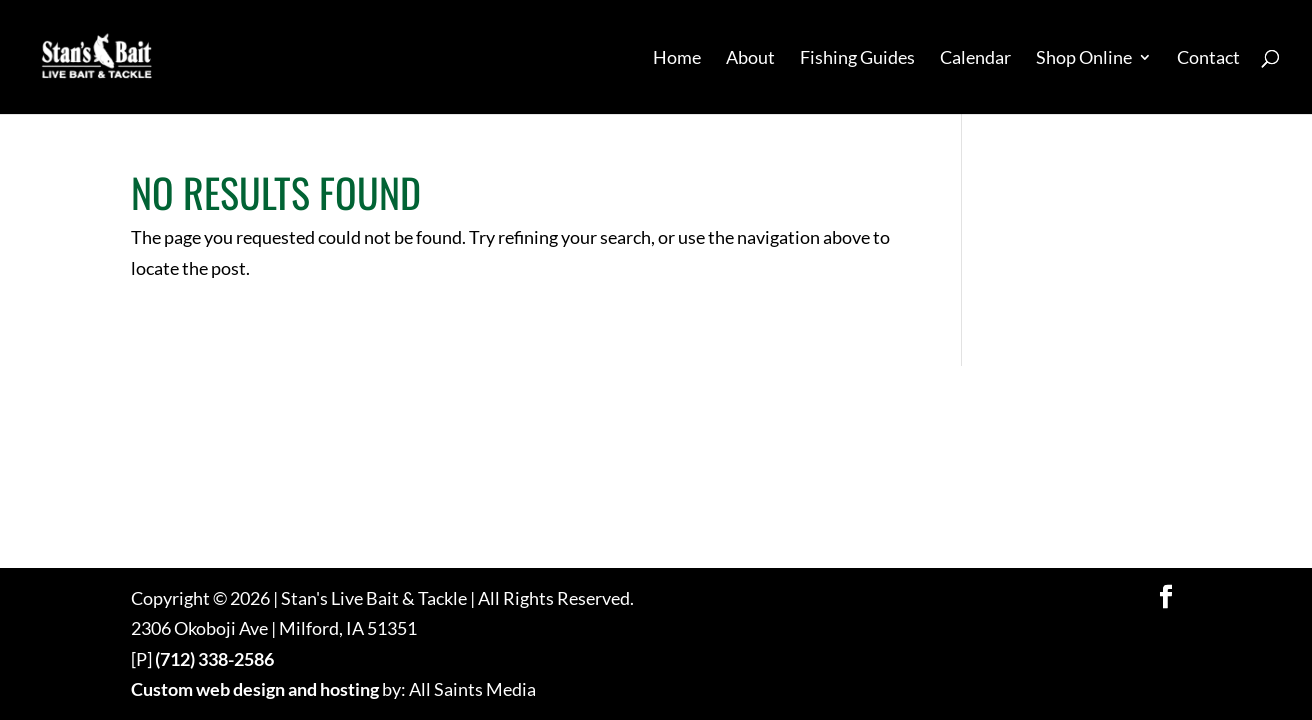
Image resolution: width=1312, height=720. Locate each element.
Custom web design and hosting (255, 689)
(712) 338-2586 (214, 659)
